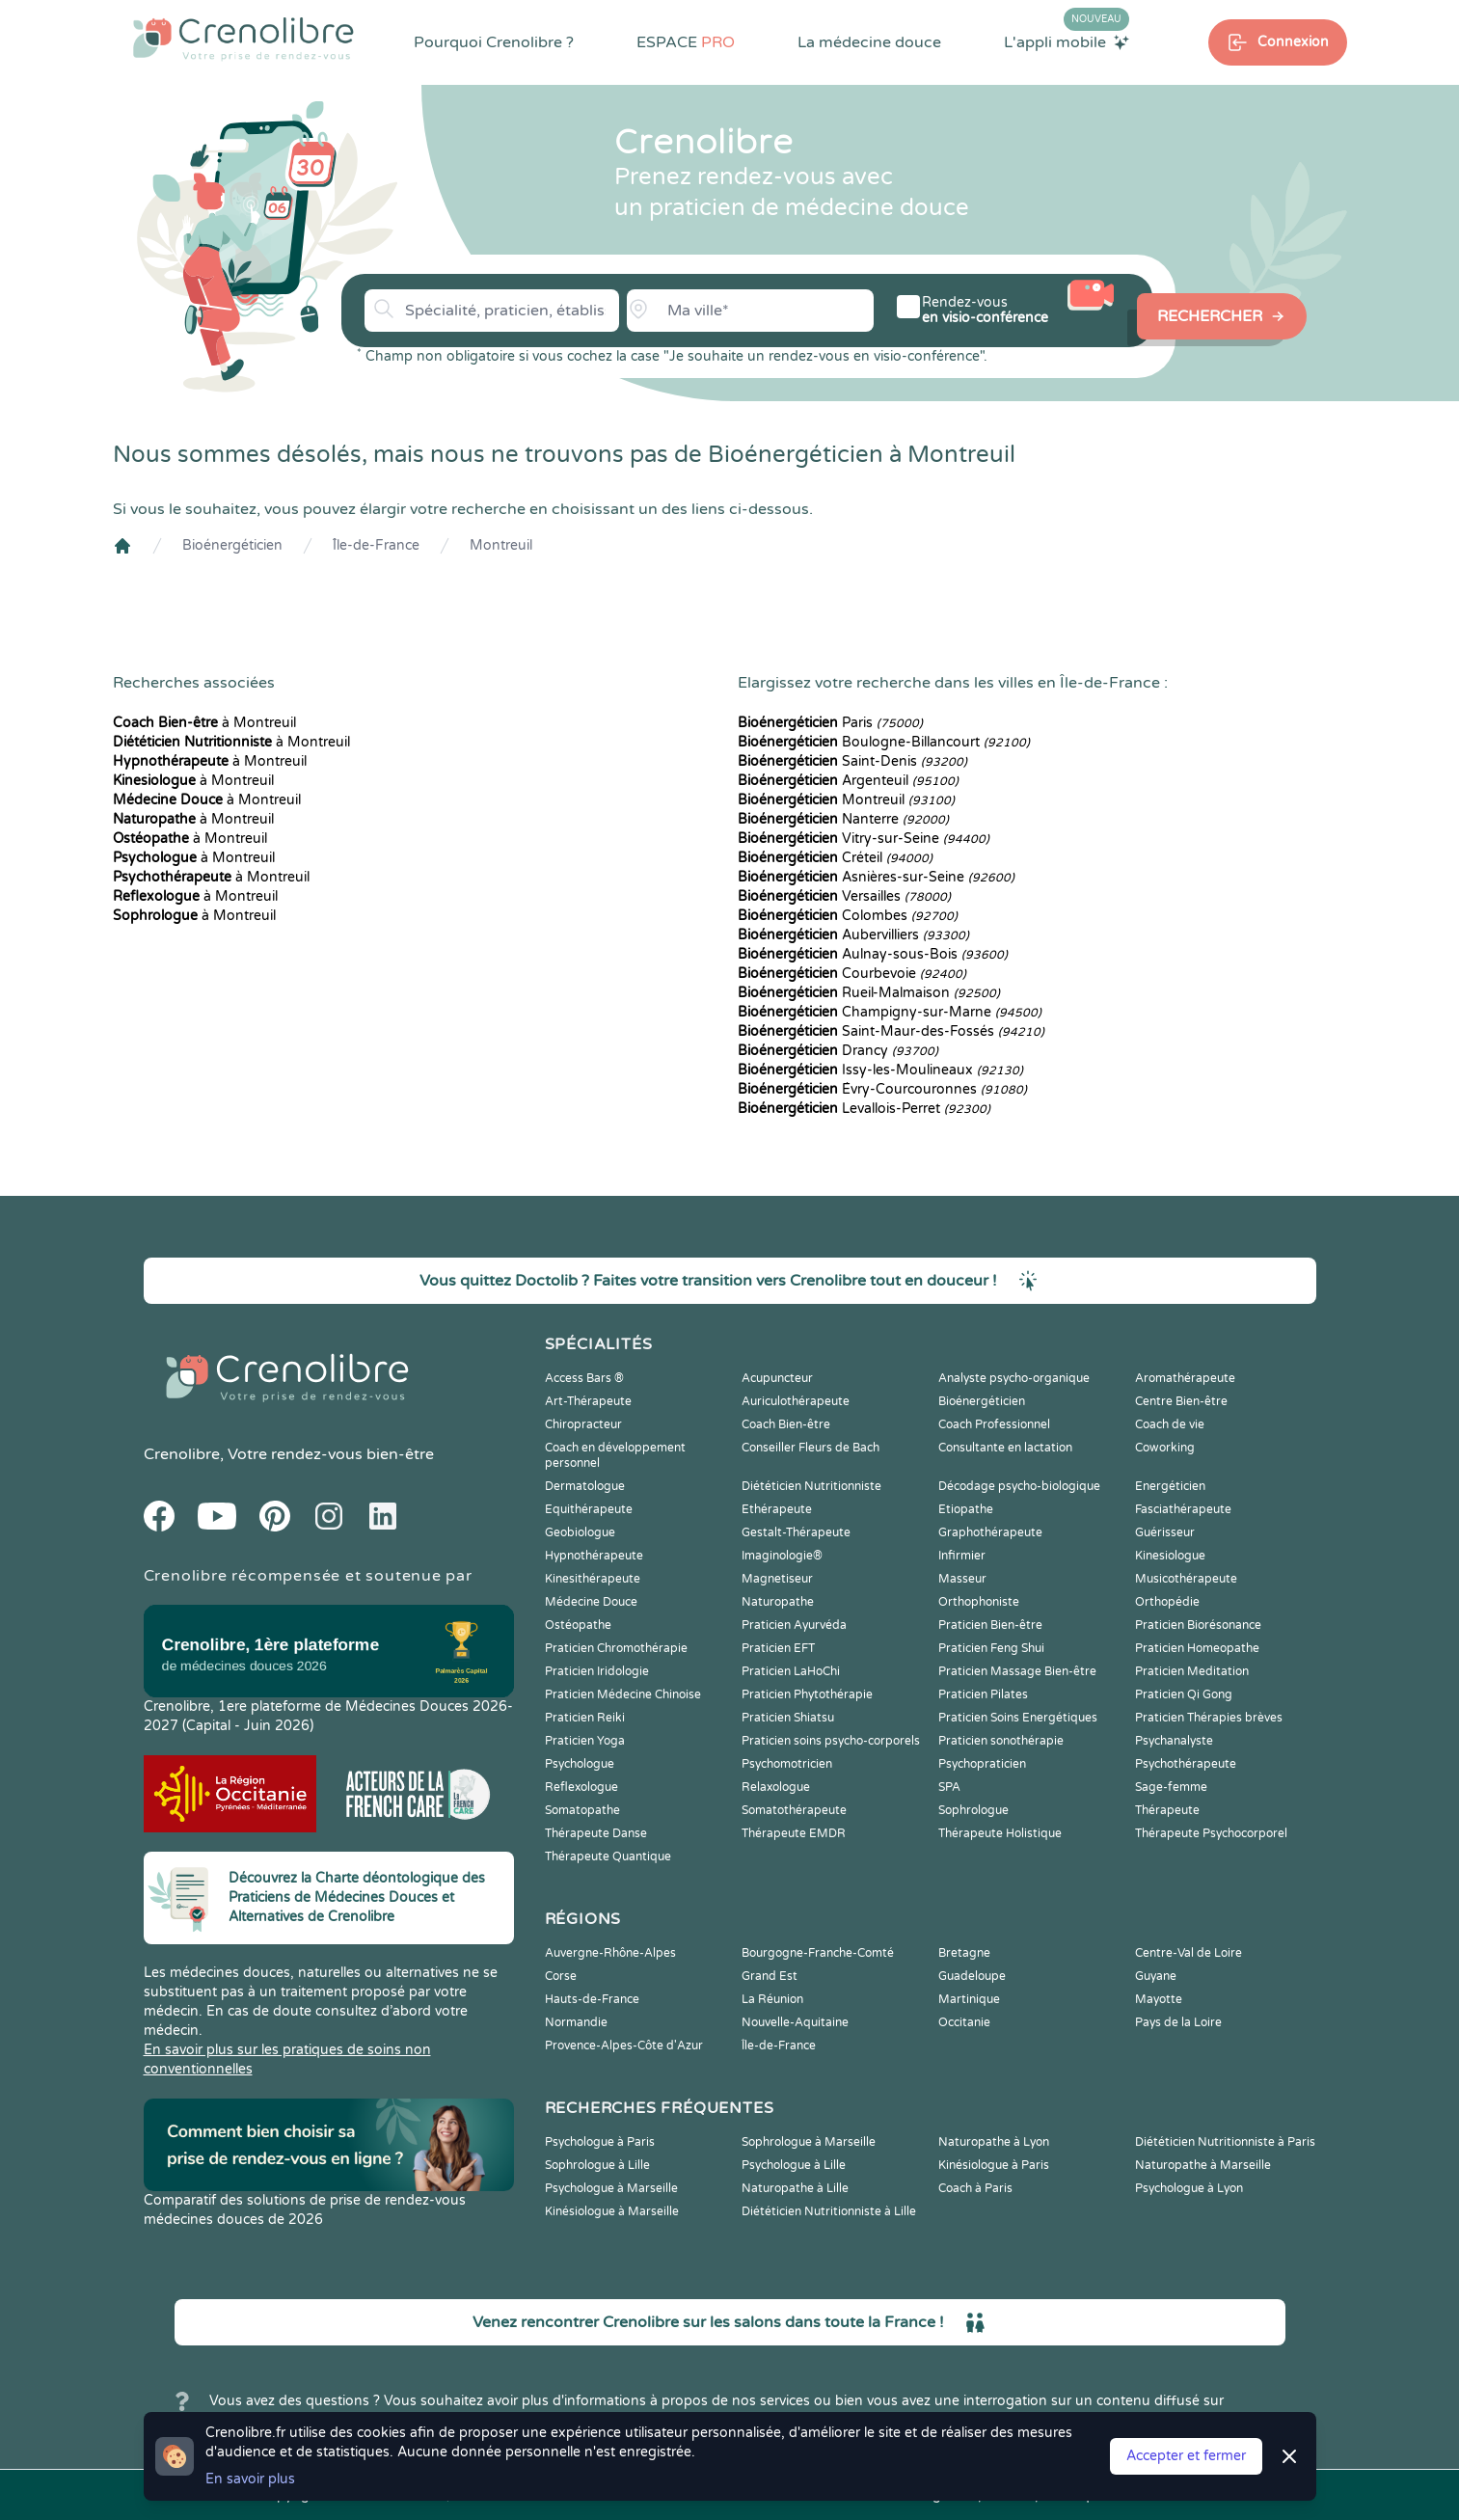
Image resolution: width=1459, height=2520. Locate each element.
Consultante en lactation (1005, 1447)
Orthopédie (1167, 1602)
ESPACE (685, 42)
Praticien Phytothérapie (807, 1694)
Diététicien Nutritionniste (811, 1486)
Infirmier (962, 1555)
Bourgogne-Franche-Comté (818, 1953)
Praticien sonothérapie (1001, 1741)
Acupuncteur (777, 1378)
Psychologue (579, 1764)
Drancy (838, 1051)
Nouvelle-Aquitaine (795, 2022)
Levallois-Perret (864, 1108)
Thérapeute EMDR (794, 1833)
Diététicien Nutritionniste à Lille (829, 2211)
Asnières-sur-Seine (876, 877)
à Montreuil (204, 723)
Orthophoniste (978, 1602)
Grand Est (769, 1976)
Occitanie (964, 2022)
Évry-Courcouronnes (882, 1089)
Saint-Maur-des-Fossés (891, 1031)
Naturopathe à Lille (795, 2188)
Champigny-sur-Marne (889, 1012)
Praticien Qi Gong (1183, 1694)
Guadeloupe (972, 1976)
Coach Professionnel (994, 1424)
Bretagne (964, 1953)
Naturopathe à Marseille (1203, 2165)
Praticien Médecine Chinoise (623, 1694)
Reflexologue (581, 1787)
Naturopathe (778, 1602)
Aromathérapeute (1185, 1378)
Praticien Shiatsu (788, 1717)
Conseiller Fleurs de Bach (810, 1447)
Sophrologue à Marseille (809, 2142)
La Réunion (772, 1999)
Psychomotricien (787, 1764)
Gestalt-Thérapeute (796, 1532)
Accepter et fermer (1186, 2456)
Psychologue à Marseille (611, 2188)
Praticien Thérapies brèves (1209, 1717)
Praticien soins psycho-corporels (831, 1741)
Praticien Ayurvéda (794, 1625)
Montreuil (501, 545)
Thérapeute (1167, 1810)
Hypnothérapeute (594, 1555)
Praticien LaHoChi (791, 1671)
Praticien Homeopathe (1197, 1648)
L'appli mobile (1066, 41)
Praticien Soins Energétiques (1017, 1717)
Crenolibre (182, 1454)
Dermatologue (585, 1486)
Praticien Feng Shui (991, 1648)
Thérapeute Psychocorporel (1211, 1833)
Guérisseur (1165, 1532)
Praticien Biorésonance (1198, 1625)
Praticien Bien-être (990, 1625)
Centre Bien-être (1181, 1401)
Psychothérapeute (1185, 1764)
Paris (830, 723)
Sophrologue (973, 1810)
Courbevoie (852, 973)
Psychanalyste (1174, 1741)
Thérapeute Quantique (608, 1856)
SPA (949, 1787)
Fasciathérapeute (1183, 1509)
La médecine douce (869, 42)
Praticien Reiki (585, 1717)
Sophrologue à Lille (597, 2165)
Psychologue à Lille (794, 2165)
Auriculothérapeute (796, 1401)
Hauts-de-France (592, 1999)
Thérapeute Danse (596, 1833)
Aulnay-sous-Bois (873, 954)
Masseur (962, 1578)
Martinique (969, 1999)
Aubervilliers (853, 935)
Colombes (848, 916)
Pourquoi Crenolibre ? (494, 42)
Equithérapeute (589, 1509)
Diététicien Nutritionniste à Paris (1225, 2142)
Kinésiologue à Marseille (612, 2211)
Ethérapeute (777, 1509)
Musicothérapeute (1186, 1578)
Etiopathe (965, 1509)
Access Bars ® (584, 1378)
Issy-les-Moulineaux (880, 1070)
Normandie (576, 2022)
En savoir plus (250, 2479)
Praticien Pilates (983, 1694)
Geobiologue (580, 1532)
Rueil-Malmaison (869, 993)
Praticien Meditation (1192, 1671)
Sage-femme (1171, 1787)
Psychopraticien (982, 1764)
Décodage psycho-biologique (1019, 1486)
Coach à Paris (975, 2188)
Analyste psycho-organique (1014, 1378)
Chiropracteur (583, 1424)
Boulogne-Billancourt (884, 742)
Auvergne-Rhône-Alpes (610, 1953)
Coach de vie (1169, 1424)
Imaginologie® (782, 1555)
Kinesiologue (1170, 1555)
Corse (561, 1976)
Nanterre (843, 819)
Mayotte (1158, 1999)
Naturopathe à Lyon (993, 2142)
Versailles (844, 896)
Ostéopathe (578, 1625)
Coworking (1165, 1447)
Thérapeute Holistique (1000, 1833)
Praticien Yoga (585, 1741)
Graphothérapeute (990, 1532)
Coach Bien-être (786, 1424)
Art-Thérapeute (588, 1401)
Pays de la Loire (1178, 2022)
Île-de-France (376, 545)
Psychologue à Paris (600, 2142)
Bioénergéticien (232, 545)
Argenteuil (848, 780)
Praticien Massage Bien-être (1017, 1671)
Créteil (835, 858)
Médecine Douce (591, 1602)
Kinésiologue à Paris (993, 2165)
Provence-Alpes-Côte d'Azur (624, 2045)
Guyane (1155, 1976)
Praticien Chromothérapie (616, 1648)
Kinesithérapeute (592, 1578)
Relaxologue (776, 1787)
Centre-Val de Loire (1188, 1953)
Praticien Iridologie (597, 1671)
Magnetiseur (777, 1578)
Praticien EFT (778, 1648)
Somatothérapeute (794, 1810)
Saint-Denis (852, 761)
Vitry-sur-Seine (863, 838)
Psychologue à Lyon (1189, 2188)
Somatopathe (582, 1810)
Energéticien (1170, 1486)
